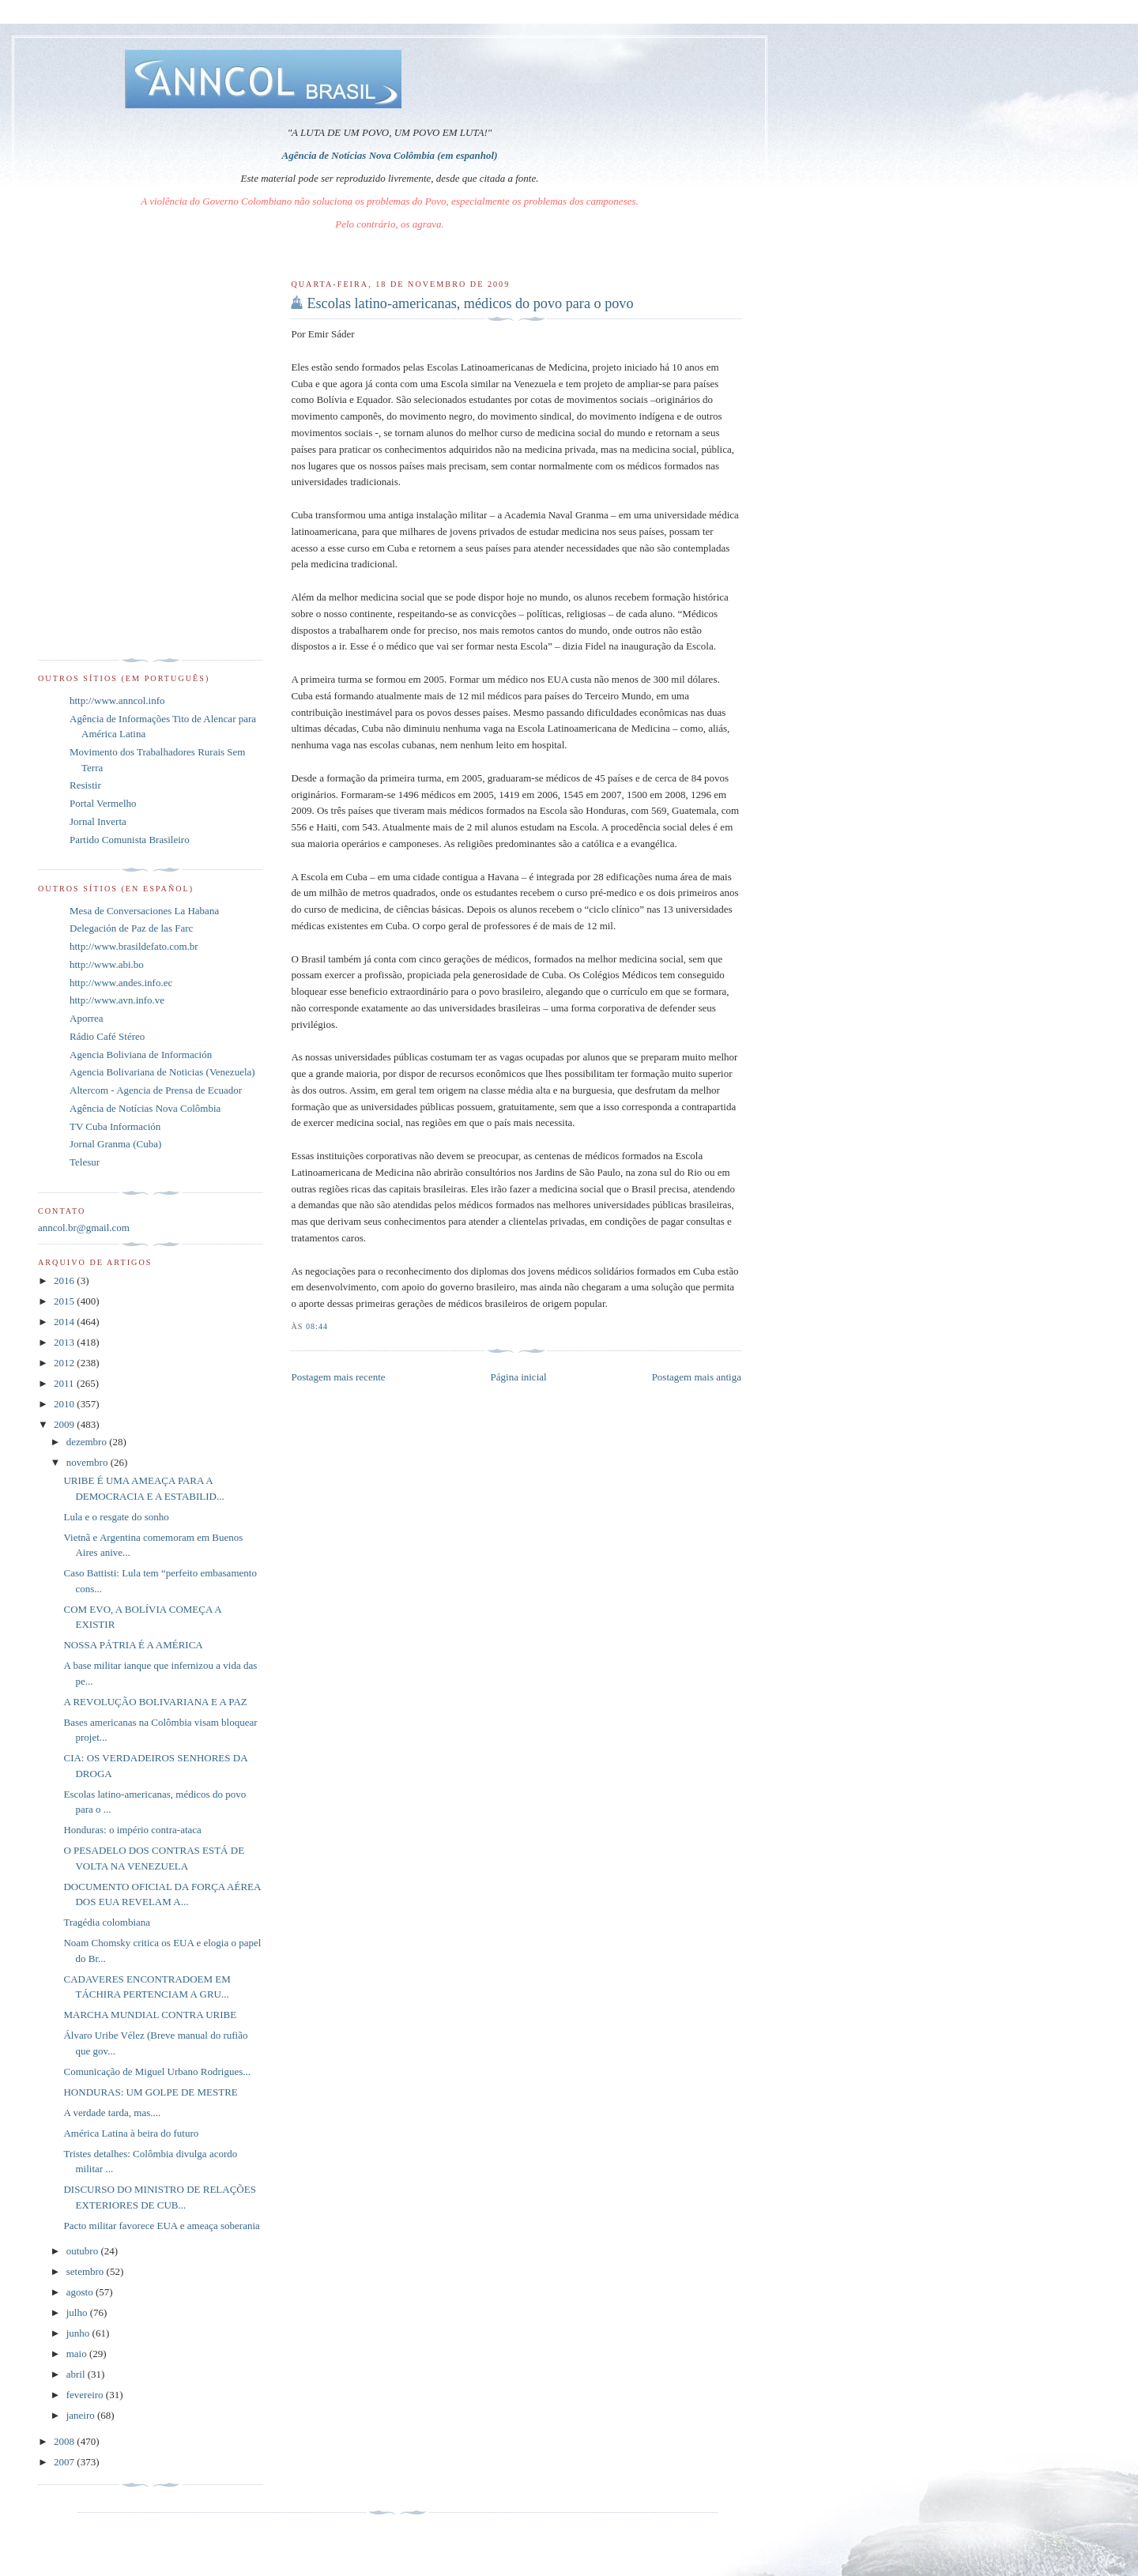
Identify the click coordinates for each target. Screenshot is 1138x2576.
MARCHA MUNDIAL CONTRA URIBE (149, 2015)
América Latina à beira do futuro (130, 2133)
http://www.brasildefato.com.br (134, 946)
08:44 (317, 1326)
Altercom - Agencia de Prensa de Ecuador (156, 1090)
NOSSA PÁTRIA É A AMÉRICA (132, 1645)
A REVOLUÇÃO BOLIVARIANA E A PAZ (155, 1702)
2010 (65, 1404)
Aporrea (87, 1018)
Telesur (85, 1162)
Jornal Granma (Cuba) (115, 1144)
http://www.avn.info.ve (117, 1000)
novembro (88, 1462)
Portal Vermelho (103, 803)
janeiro (81, 2415)
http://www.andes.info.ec (121, 983)
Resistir (85, 785)
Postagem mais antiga (696, 1377)
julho (78, 2312)
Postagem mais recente (338, 1377)
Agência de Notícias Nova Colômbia (145, 1108)
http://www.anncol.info (117, 700)
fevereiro (86, 2395)
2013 (65, 1342)
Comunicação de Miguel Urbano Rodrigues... (156, 2071)
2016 (65, 1280)
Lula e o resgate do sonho (115, 1517)
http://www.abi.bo (107, 964)
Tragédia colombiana (106, 1922)
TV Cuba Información (115, 1126)
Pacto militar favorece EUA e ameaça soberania (161, 2225)
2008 (65, 2441)
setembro (86, 2271)
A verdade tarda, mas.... (111, 2112)
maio (77, 2353)
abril (77, 2374)
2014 (65, 1322)
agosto (81, 2292)
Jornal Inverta (98, 821)
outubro (83, 2251)
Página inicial (519, 1377)
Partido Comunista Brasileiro (130, 839)
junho (79, 2333)
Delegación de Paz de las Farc (131, 928)
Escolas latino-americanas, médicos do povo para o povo (470, 303)
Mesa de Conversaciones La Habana (144, 911)
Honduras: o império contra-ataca (132, 1830)
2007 (65, 2462)
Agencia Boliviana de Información (141, 1054)
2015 (65, 1301)
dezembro (88, 1442)
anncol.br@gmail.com (84, 1227)
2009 (65, 1424)
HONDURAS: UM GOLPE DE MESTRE (150, 2092)
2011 (65, 1383)
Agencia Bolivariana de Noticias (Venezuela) (162, 1072)
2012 (65, 1363)
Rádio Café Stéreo (107, 1036)
